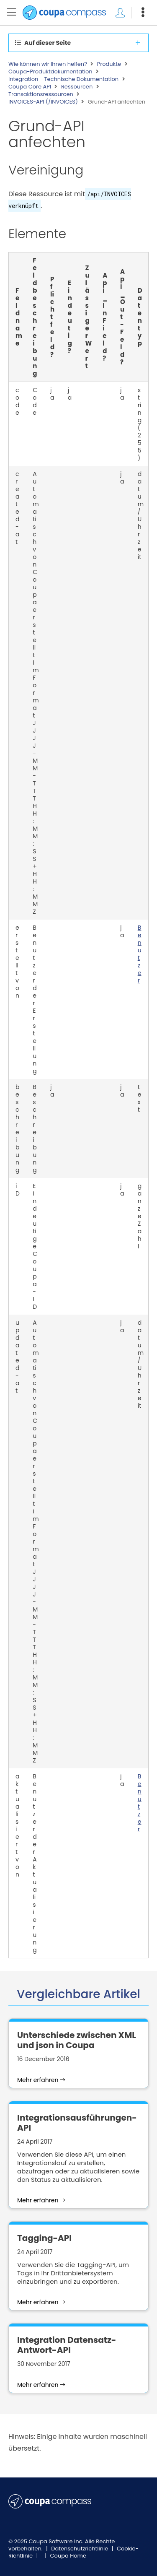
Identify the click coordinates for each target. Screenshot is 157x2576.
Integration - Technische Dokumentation (63, 79)
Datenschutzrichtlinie (80, 2549)
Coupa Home (68, 2556)
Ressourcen (77, 87)
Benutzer (140, 954)
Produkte (109, 64)
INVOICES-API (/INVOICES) (43, 102)
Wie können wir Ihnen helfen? (47, 64)
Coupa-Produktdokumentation (50, 71)
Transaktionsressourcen (40, 94)
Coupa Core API (29, 87)
